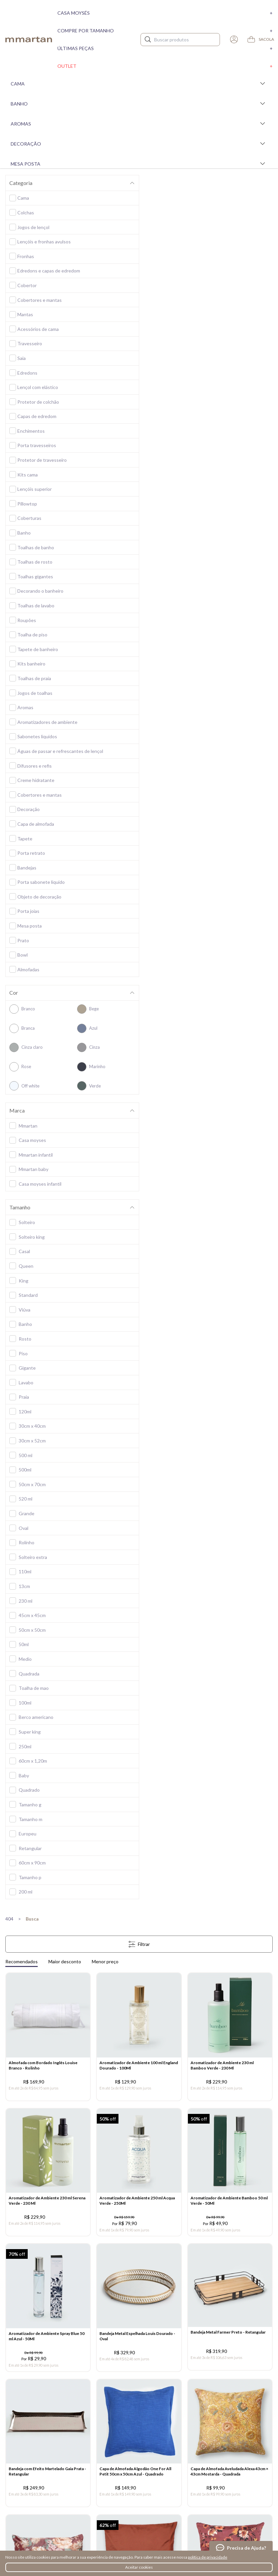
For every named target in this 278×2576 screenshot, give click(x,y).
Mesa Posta (139, 163)
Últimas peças (165, 48)
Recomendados (21, 1961)
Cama (139, 83)
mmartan (28, 39)
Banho (139, 103)
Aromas (139, 123)
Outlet (165, 65)
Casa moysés (165, 12)
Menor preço (105, 1961)
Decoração (139, 143)
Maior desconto (64, 1961)
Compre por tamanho (165, 30)
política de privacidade (207, 2557)
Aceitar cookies (139, 2567)
